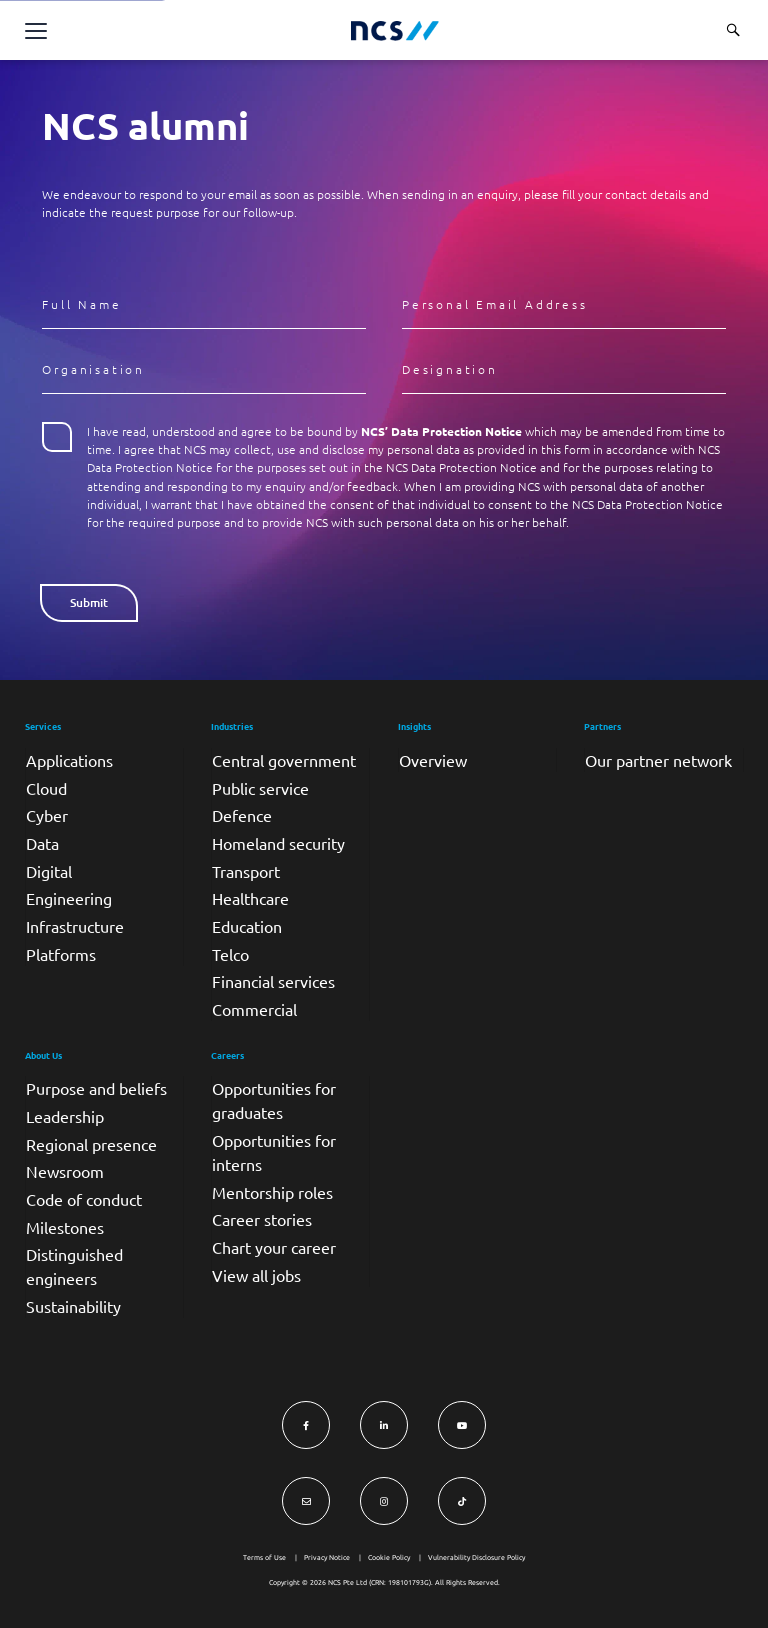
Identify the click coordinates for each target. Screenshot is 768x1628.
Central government (284, 760)
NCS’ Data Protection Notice (441, 431)
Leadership (65, 1116)
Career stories (262, 1219)
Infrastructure (75, 926)
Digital (49, 871)
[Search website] (733, 30)
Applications (69, 760)
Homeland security (278, 843)
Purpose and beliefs (96, 1088)
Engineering (69, 898)
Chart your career (274, 1247)
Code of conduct (84, 1199)
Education (247, 926)
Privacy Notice (327, 1557)
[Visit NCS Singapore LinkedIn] (384, 1425)
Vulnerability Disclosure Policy (476, 1557)
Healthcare (250, 898)
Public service (260, 788)
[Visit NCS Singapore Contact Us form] (306, 1501)
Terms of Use (264, 1557)
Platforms (61, 954)
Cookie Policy (389, 1557)
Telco (230, 954)
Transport (246, 871)
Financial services (273, 981)
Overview (433, 760)
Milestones (65, 1227)
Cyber (47, 815)
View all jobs (256, 1275)
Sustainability (73, 1306)
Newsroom (65, 1171)
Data (42, 843)
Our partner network (658, 760)
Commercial (254, 1009)
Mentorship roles (272, 1192)
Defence (242, 815)
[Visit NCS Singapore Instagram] (384, 1501)
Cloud (46, 788)
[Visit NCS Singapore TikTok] (462, 1501)
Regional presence (91, 1144)
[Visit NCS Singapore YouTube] (462, 1425)
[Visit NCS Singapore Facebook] (306, 1425)
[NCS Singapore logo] (395, 30)
